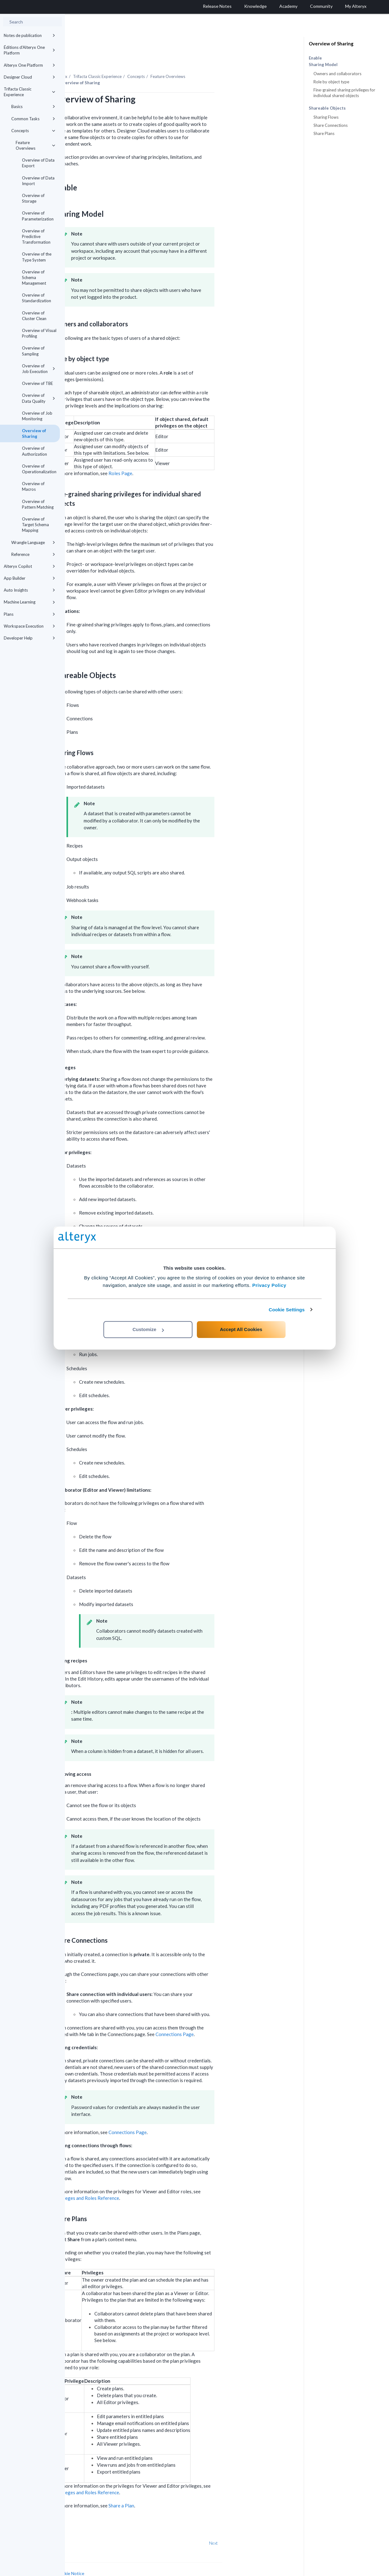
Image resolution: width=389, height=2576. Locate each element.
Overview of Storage (33, 198)
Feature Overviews (35, 145)
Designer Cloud (29, 77)
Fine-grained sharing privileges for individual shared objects (344, 92)
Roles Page (185, 456)
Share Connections (330, 125)
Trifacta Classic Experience (29, 91)
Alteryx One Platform (29, 65)
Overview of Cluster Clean (34, 315)
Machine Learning (29, 601)
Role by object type (331, 81)
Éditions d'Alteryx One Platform (29, 50)
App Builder (29, 578)
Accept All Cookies (241, 1329)
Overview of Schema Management (34, 277)
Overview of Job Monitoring (37, 416)
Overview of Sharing (34, 433)
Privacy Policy (269, 1285)
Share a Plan (186, 2488)
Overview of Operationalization (39, 469)
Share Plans (323, 133)
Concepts (33, 130)
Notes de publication (29, 35)
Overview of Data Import (38, 180)
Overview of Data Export (38, 163)
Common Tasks (33, 118)
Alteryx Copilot (29, 566)
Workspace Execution (29, 626)
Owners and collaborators (337, 73)
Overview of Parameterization (38, 215)
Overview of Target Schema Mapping (35, 524)
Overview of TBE (37, 383)
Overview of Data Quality (38, 398)
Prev (81, 2525)
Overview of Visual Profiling (39, 333)
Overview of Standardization (36, 298)
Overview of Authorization (34, 451)
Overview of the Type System (36, 256)
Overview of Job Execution (38, 368)
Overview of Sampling (33, 350)
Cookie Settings (287, 1309)
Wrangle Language (33, 542)
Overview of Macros (33, 486)
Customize (148, 1329)
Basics (33, 106)
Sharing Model (323, 64)
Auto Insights (29, 590)
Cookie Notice (135, 2556)
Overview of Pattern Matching (38, 504)
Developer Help (29, 637)
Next (278, 2525)
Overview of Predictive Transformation (36, 236)
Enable (315, 57)
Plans (29, 614)
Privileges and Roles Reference (151, 2181)
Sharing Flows (326, 117)
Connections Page (239, 2017)
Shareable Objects (327, 108)
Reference (33, 554)
